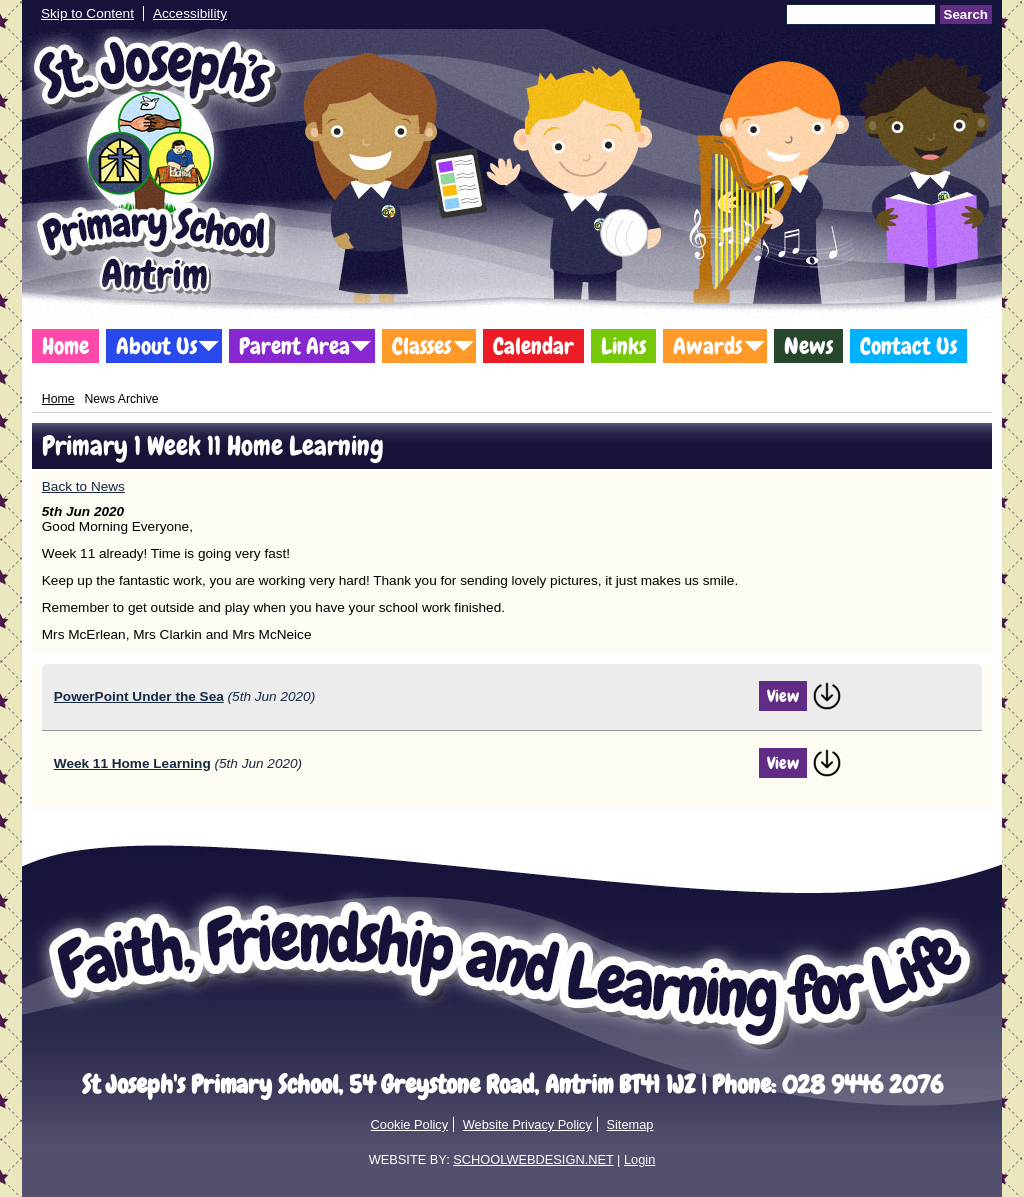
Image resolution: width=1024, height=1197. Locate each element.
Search (966, 14)
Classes (421, 346)
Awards (707, 346)
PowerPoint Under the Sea (139, 696)
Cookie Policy (410, 1124)
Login (639, 1159)
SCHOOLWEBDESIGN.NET (533, 1159)
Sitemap (629, 1124)
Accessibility (190, 13)
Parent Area (294, 346)
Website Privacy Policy (527, 1124)
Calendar (533, 346)
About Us (156, 346)
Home (65, 346)
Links (623, 346)
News (808, 346)
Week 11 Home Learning (132, 763)
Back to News (83, 486)
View (783, 696)
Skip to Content (87, 13)
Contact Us (908, 346)
